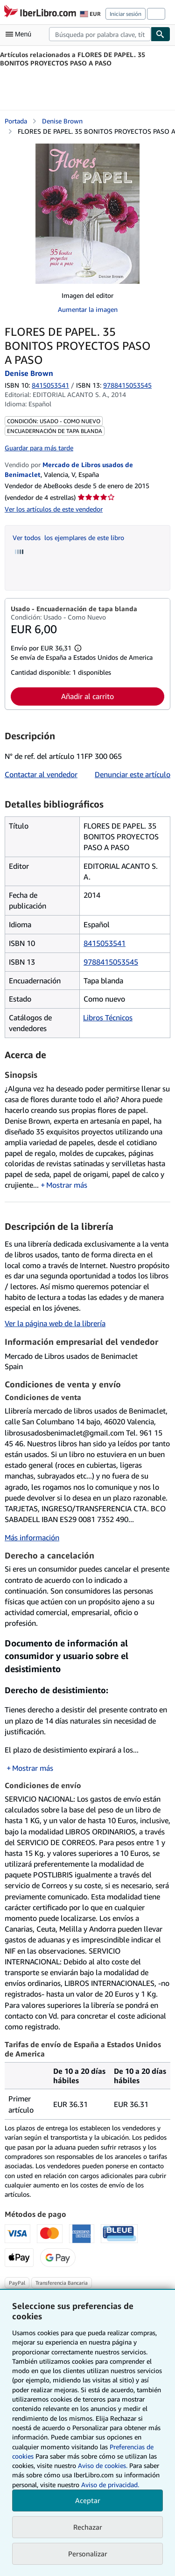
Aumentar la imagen (88, 309)
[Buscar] (160, 34)
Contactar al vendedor (41, 774)
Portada (16, 121)
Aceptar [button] (87, 2500)
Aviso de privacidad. (110, 2485)
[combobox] (100, 34)
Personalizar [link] (87, 2553)
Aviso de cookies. (102, 2465)
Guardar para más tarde (39, 448)
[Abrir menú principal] (20, 34)
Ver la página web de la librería (55, 1323)
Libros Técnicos (108, 1017)
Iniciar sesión (125, 13)
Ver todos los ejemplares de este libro (68, 537)
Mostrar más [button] (66, 1185)
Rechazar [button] (87, 2527)
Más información (32, 1537)
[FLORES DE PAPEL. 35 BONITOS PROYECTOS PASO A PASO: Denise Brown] (87, 214)
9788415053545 (111, 962)
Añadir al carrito (87, 696)
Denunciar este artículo (132, 774)
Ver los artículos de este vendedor (54, 509)
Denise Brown (62, 121)
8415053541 (50, 385)
